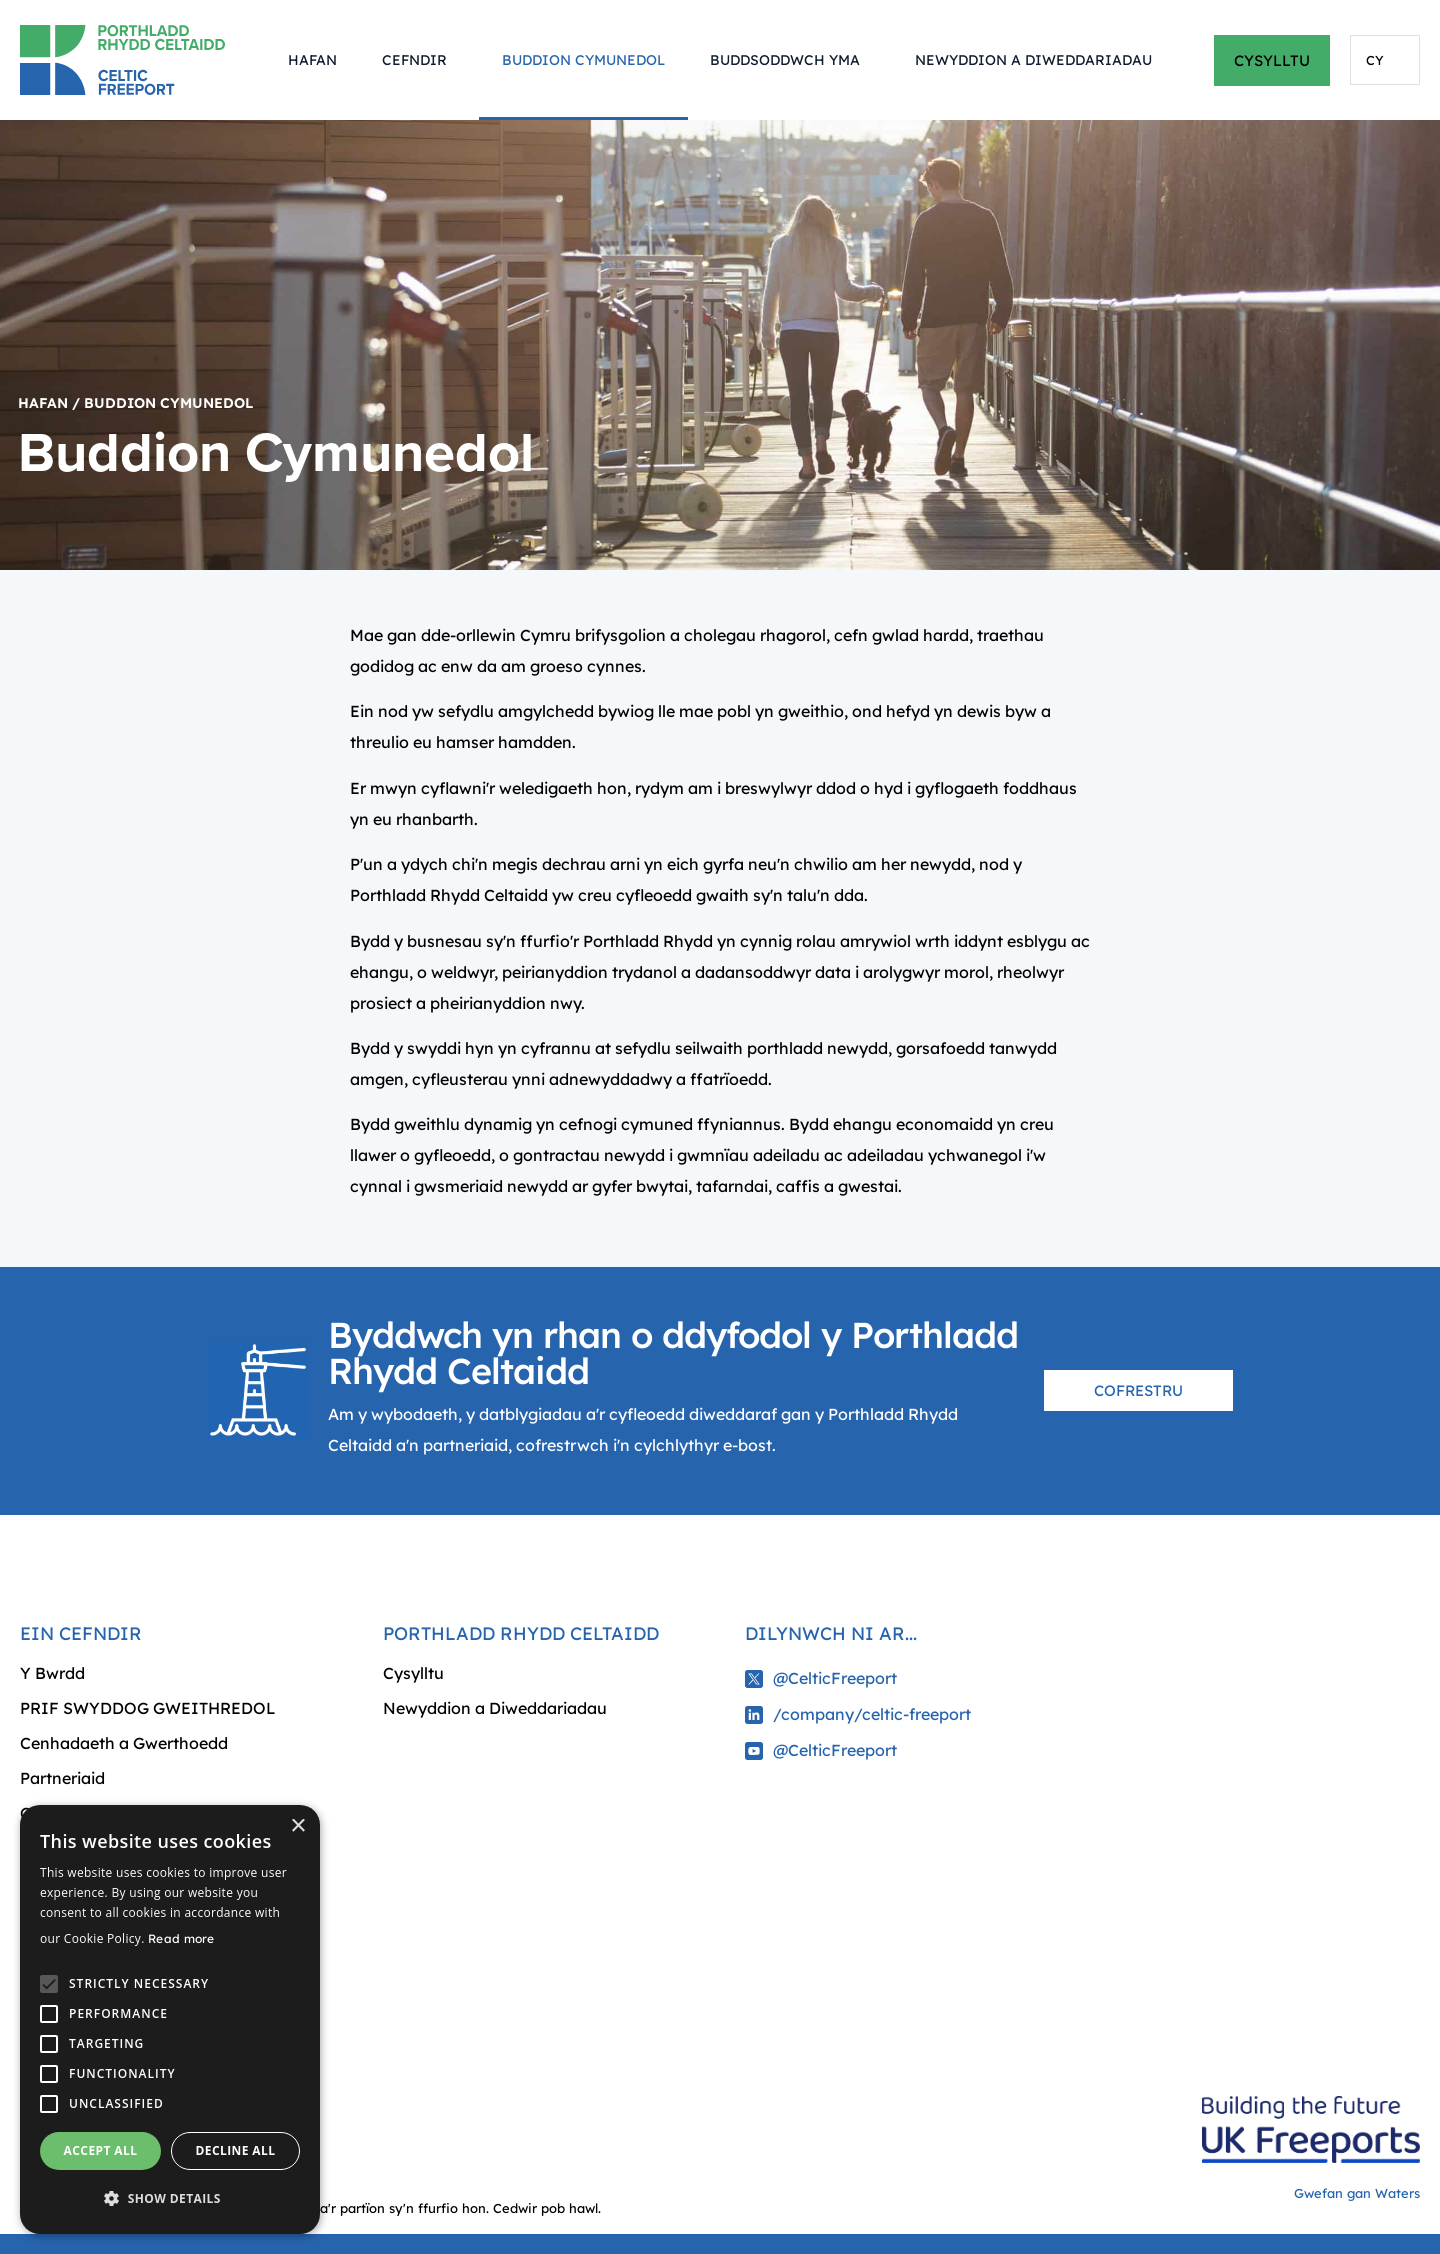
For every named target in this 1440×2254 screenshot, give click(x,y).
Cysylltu (413, 1673)
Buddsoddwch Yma (790, 60)
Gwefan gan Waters (1357, 2193)
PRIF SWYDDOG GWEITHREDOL (148, 1708)
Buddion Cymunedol (583, 60)
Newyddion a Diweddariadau (1033, 60)
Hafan (312, 60)
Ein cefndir (81, 1633)
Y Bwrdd (52, 1673)
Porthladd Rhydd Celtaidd (521, 1633)
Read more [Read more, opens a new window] (181, 1938)
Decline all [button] (236, 2150)
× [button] (297, 1826)
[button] (170, 2198)
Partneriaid (62, 1778)
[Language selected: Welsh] (1385, 60)
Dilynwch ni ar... (831, 1633)
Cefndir (419, 60)
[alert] (170, 2019)
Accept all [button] (101, 2150)
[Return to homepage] (132, 60)
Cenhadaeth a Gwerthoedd (124, 1743)
